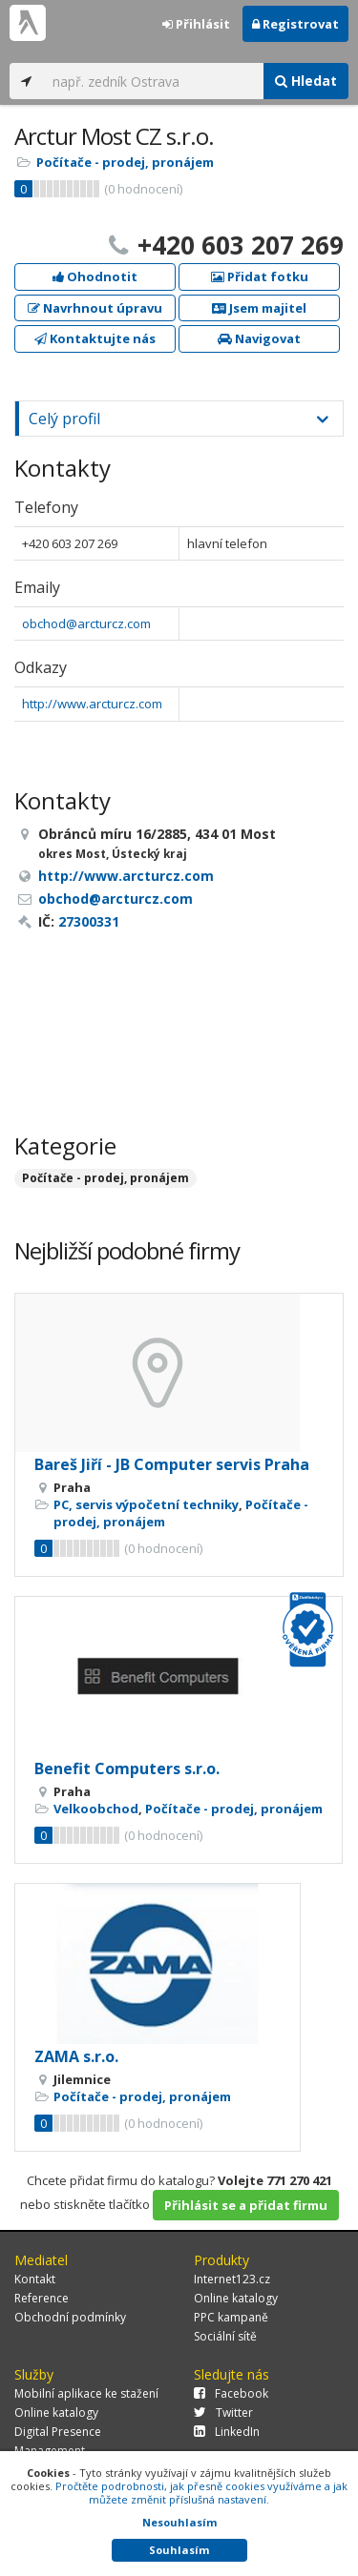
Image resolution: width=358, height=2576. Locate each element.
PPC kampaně (231, 2317)
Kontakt (34, 2279)
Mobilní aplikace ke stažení (86, 2393)
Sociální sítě (225, 2336)
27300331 (88, 921)
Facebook (231, 2393)
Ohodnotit (95, 276)
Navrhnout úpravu (95, 308)
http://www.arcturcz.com (92, 703)
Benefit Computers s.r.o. (127, 1768)
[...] (153, 81)
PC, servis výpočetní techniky (146, 1504)
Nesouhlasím (179, 2522)
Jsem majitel (259, 308)
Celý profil (64, 418)
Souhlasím (179, 2550)
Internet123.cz (232, 2279)
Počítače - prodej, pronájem (125, 162)
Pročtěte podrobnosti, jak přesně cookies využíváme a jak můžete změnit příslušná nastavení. (201, 2492)
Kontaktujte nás (95, 338)
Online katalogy (236, 2298)
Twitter (223, 2412)
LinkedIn (227, 2431)
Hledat (306, 81)
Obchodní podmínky (70, 2317)
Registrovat (295, 23)
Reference (41, 2298)
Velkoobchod (95, 1808)
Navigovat (259, 338)
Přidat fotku (259, 276)
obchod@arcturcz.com (86, 623)
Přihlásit (196, 23)
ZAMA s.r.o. (76, 2056)
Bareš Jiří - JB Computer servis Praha (171, 1464)
